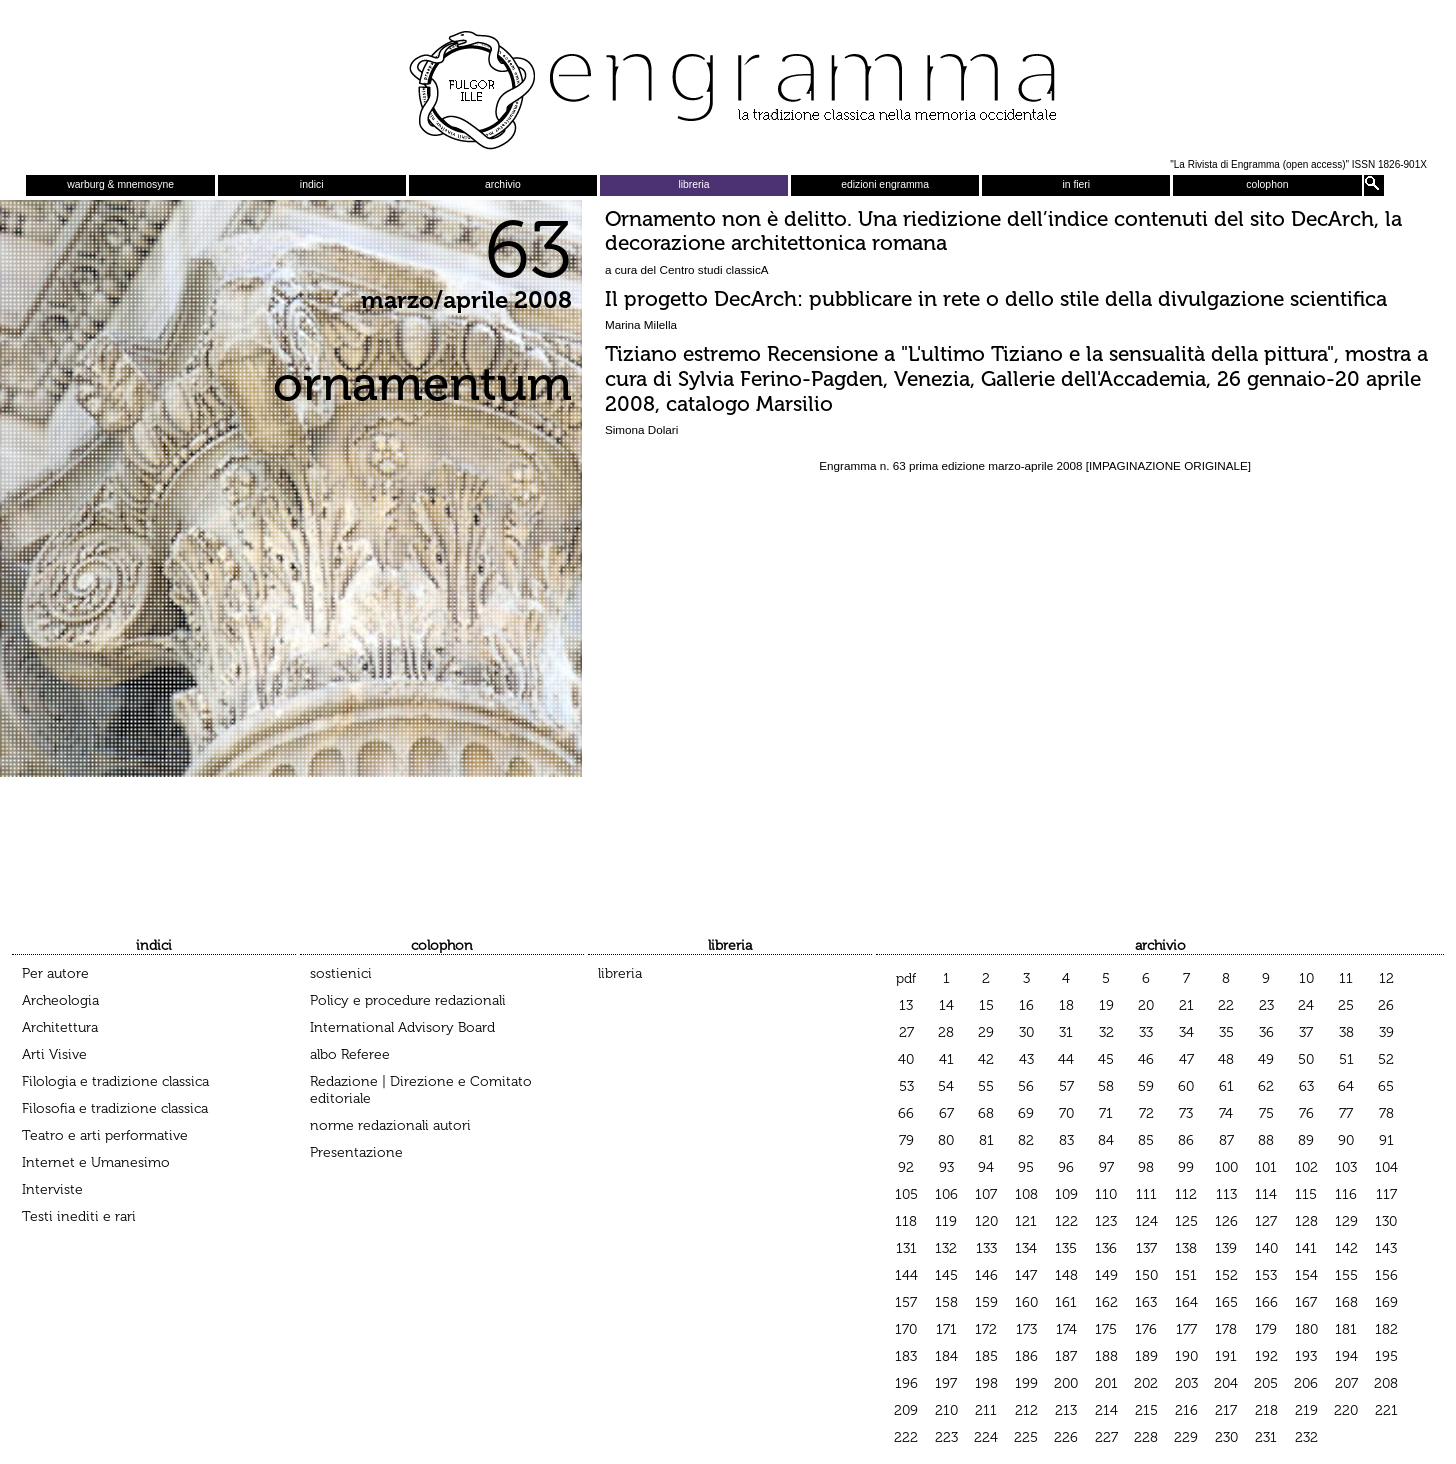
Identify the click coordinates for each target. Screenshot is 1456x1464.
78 (1386, 1113)
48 (1226, 1059)
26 (1386, 1005)
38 (1346, 1032)
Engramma (728, 85)
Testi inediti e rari (79, 1216)
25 (1346, 1005)
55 (986, 1086)
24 (1306, 1005)
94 (986, 1167)
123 (1106, 1221)
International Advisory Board (402, 1027)
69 (1026, 1113)
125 (1186, 1221)
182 (1386, 1329)
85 (1146, 1140)
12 (1386, 978)
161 (1066, 1302)
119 (946, 1221)
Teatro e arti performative (105, 1135)
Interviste (52, 1189)
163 (1146, 1302)
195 (1386, 1356)
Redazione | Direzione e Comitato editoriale (421, 1090)
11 (1346, 978)
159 (986, 1302)
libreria (693, 184)
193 (1306, 1356)
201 (1106, 1383)
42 (986, 1059)
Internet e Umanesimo (96, 1162)
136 (1106, 1248)
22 (1226, 1005)
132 (946, 1248)
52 (1386, 1059)
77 (1346, 1113)
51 (1346, 1059)
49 (1266, 1059)
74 (1226, 1113)
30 (1026, 1032)
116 (1346, 1194)
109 (1066, 1194)
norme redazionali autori (390, 1125)
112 (1186, 1194)
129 (1346, 1221)
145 (946, 1275)
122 (1066, 1221)
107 (986, 1194)
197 (946, 1383)
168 (1346, 1302)
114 (1266, 1194)
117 (1386, 1194)
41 (946, 1059)
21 (1186, 1005)
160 (1026, 1302)
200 (1066, 1383)
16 (1026, 1005)
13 (906, 1005)
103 (1346, 1167)
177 (1186, 1329)
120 (986, 1221)
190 (1186, 1356)
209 (906, 1410)
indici (312, 184)
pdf (906, 978)
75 (1266, 1113)
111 (1146, 1194)
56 (1026, 1086)
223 (946, 1437)
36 (1266, 1032)
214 (1106, 1410)
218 (1266, 1410)
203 (1186, 1383)
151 (1186, 1275)
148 (1066, 1275)
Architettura (60, 1027)
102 (1306, 1167)
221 (1386, 1410)
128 (1306, 1221)
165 (1226, 1302)
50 (1306, 1059)
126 (1226, 1221)
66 (906, 1113)
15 (986, 1005)
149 (1106, 1275)
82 (1026, 1140)
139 (1226, 1248)
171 (946, 1329)
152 (1226, 1275)
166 (1266, 1302)
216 (1186, 1410)
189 (1146, 1356)
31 (1066, 1032)
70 (1066, 1113)
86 (1186, 1140)
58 (1106, 1086)
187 (1066, 1356)
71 (1106, 1113)
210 (946, 1410)
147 (1026, 1275)
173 (1026, 1329)
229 (1186, 1437)
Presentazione (356, 1152)
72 (1146, 1113)
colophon (1267, 184)
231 (1266, 1437)
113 (1226, 1194)
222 (906, 1437)
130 (1386, 1221)
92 (906, 1167)
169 (1386, 1302)
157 (906, 1302)
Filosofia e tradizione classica (115, 1108)
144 (906, 1275)
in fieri (1076, 184)
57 (1066, 1086)
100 (1226, 1167)
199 (1026, 1383)
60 (1186, 1086)
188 (1106, 1356)
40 (906, 1059)
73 (1186, 1113)
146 (986, 1275)
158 (946, 1302)
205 (1266, 1383)
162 (1106, 1302)
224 (986, 1437)
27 (906, 1032)
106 (946, 1194)
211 (986, 1410)
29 (986, 1032)
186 (1026, 1356)
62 (1266, 1086)
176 (1146, 1329)
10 (1306, 978)
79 (906, 1140)
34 (1186, 1032)
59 (1146, 1086)
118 (906, 1221)
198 (986, 1383)
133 (986, 1248)
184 (946, 1356)
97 (1106, 1167)
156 (1386, 1275)
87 (1226, 1140)
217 (1226, 1410)
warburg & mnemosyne (120, 184)
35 (1226, 1032)
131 (906, 1248)
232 (1306, 1437)
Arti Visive (54, 1054)
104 (1386, 1167)
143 (1386, 1248)
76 (1306, 1113)
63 (1306, 1086)
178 (1226, 1329)
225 (1026, 1437)
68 (986, 1113)
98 (1146, 1167)
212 (1026, 1410)
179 (1266, 1329)
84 (1106, 1140)
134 (1026, 1248)
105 (906, 1194)
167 (1306, 1302)
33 (1146, 1032)
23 (1266, 1005)
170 (906, 1329)
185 (986, 1356)
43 (1026, 1059)
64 (1346, 1086)
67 (946, 1113)
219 (1306, 1410)
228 (1146, 1437)
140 (1266, 1248)
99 (1186, 1167)
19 (1106, 1005)
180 (1306, 1329)
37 (1306, 1032)
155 (1346, 1275)
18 (1066, 1005)
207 (1346, 1383)
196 (906, 1383)
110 (1106, 1194)
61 (1226, 1086)
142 (1346, 1248)
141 (1306, 1248)
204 (1226, 1383)
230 (1226, 1437)
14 (946, 1005)
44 (1066, 1059)
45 (1106, 1059)
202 (1146, 1383)
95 (1026, 1167)
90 (1346, 1140)
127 (1266, 1221)
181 (1346, 1329)
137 (1146, 1248)
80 (946, 1140)
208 (1386, 1383)
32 (1106, 1032)
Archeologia (60, 1000)
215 (1146, 1410)
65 (1386, 1086)
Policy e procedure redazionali (408, 1000)
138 (1186, 1248)
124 (1146, 1221)
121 (1026, 1221)
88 (1266, 1140)
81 (986, 1140)
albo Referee (350, 1054)
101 (1266, 1167)
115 (1306, 1194)
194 (1346, 1356)
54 (946, 1086)
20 (1146, 1005)
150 (1146, 1275)
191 (1226, 1356)
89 (1306, 1140)
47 (1186, 1059)
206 (1306, 1383)
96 (1066, 1167)
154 (1306, 1275)
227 (1106, 1437)
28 (946, 1032)
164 (1186, 1302)
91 (1386, 1140)
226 (1066, 1437)
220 (1346, 1410)
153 (1266, 1275)
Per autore (55, 973)
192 (1266, 1356)
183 (906, 1356)
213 (1066, 1410)
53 (906, 1086)
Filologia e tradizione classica (115, 1081)
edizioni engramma (885, 184)
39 (1386, 1032)
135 (1066, 1248)
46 (1146, 1059)
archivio (503, 184)
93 (946, 1167)
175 (1106, 1329)
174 (1066, 1329)
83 (1066, 1140)
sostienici (341, 973)
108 (1026, 1194)
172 (986, 1329)
